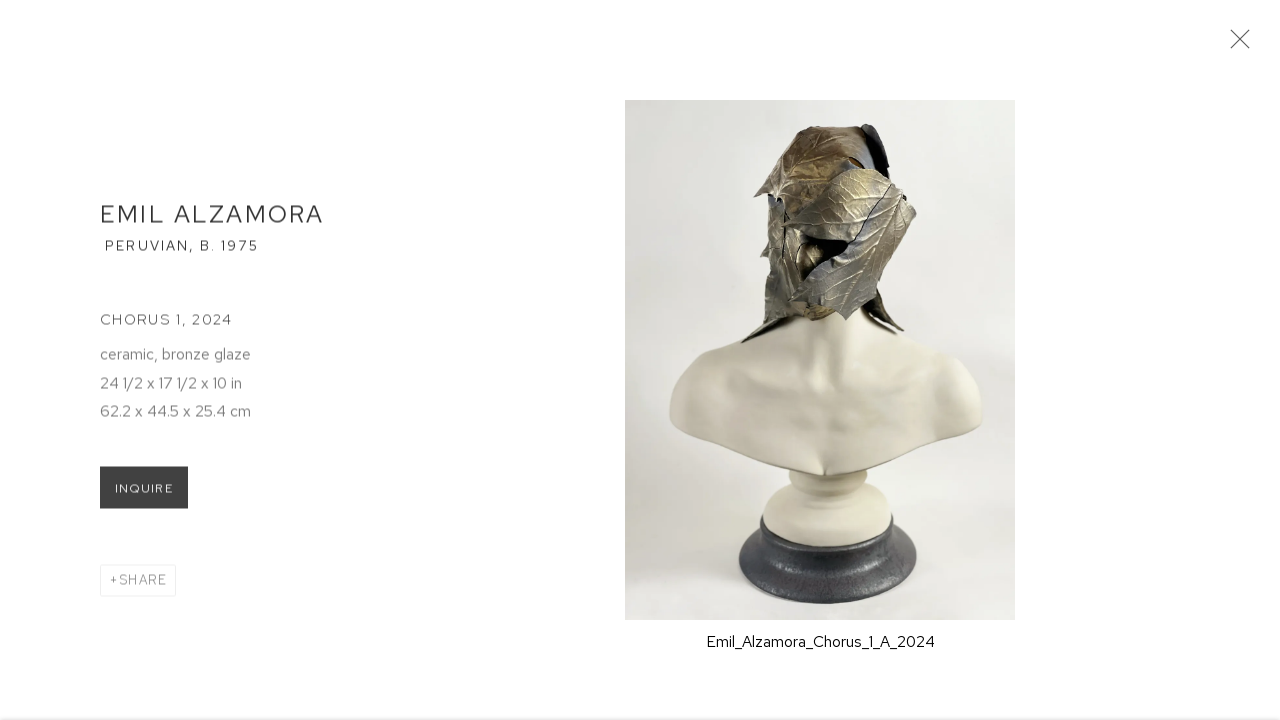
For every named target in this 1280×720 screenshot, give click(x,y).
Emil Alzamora (212, 220)
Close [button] (1242, 45)
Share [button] (143, 585)
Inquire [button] (144, 494)
